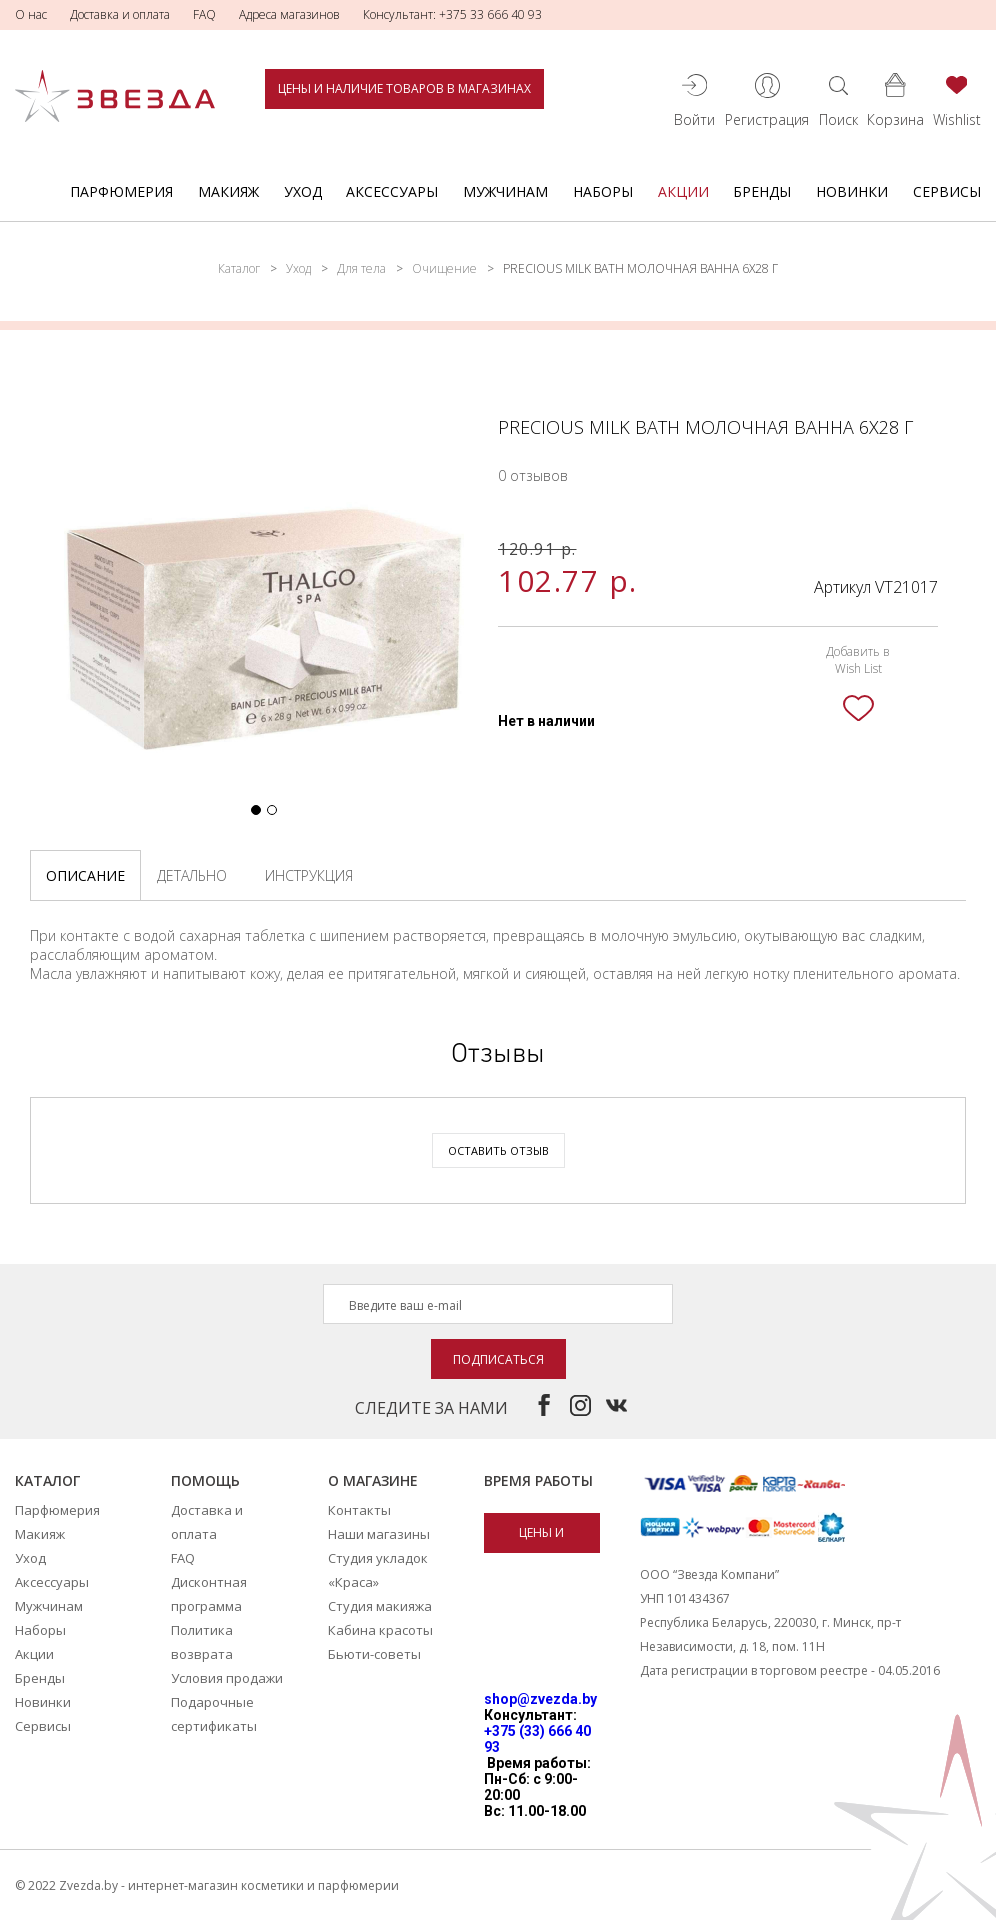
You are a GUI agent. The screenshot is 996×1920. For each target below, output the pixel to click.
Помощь (205, 1480)
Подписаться (498, 1359)
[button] (256, 810)
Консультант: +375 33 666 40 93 (452, 14)
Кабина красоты (380, 1630)
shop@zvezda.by (540, 1699)
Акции (683, 191)
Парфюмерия (121, 191)
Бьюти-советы (374, 1654)
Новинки (852, 191)
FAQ (204, 14)
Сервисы (947, 191)
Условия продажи (227, 1678)
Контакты (359, 1510)
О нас (31, 14)
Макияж (228, 191)
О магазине (373, 1480)
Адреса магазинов (289, 14)
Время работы (538, 1480)
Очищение (444, 268)
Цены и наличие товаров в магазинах (404, 88)
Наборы (603, 191)
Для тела (361, 268)
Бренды (762, 191)
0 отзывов (533, 475)
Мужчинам (505, 191)
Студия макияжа (380, 1606)
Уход (303, 191)
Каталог (239, 268)
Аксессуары (392, 191)
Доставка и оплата (120, 14)
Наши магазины (379, 1534)
